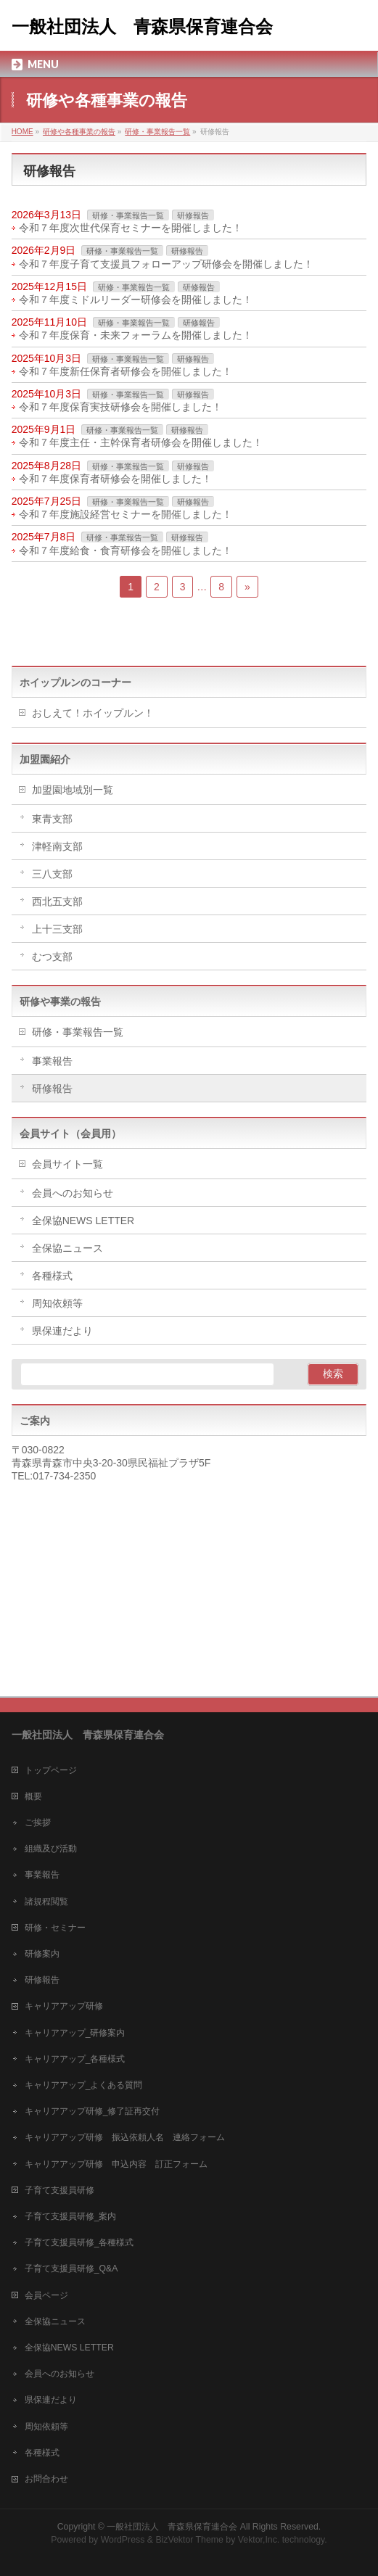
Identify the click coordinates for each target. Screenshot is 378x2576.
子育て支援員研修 (59, 2190)
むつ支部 (52, 956)
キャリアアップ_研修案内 (75, 2033)
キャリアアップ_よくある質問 (84, 2085)
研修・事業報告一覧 (128, 215)
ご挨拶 (38, 1822)
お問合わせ (46, 2479)
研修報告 (193, 215)
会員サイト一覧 (67, 1164)
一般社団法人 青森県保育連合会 (142, 26)
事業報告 (52, 1061)
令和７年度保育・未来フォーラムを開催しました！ (135, 335)
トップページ (51, 1770)
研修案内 (42, 1954)
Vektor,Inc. (259, 2540)
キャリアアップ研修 (64, 2006)
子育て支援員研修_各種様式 (79, 2242)
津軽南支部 (57, 846)
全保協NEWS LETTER (83, 1220)
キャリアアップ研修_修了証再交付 (92, 2111)
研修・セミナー (55, 1928)
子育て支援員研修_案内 (71, 2216)
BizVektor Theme (189, 2540)
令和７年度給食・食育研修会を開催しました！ (125, 550)
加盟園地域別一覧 (72, 790)
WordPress (123, 2540)
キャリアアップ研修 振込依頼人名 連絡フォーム (125, 2137)
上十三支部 (57, 929)
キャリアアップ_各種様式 (75, 2059)
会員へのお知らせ (72, 1193)
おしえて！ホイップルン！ (93, 713)
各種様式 (52, 1275)
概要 (33, 1796)
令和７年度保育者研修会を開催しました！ (115, 478)
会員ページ (46, 2295)
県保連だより (62, 1331)
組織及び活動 (51, 1849)
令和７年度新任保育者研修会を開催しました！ (125, 371)
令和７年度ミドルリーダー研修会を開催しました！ (135, 299)
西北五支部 (57, 901)
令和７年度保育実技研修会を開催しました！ (120, 407)
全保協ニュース (67, 1248)
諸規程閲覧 (46, 1901)
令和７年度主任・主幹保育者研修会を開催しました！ (141, 442)
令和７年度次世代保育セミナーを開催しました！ (130, 228)
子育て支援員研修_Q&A (71, 2268)
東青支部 (52, 819)
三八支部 (52, 874)
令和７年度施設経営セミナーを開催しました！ (125, 514)
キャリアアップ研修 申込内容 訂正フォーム (116, 2164)
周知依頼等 (57, 1303)
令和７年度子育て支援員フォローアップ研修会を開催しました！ (166, 264)
